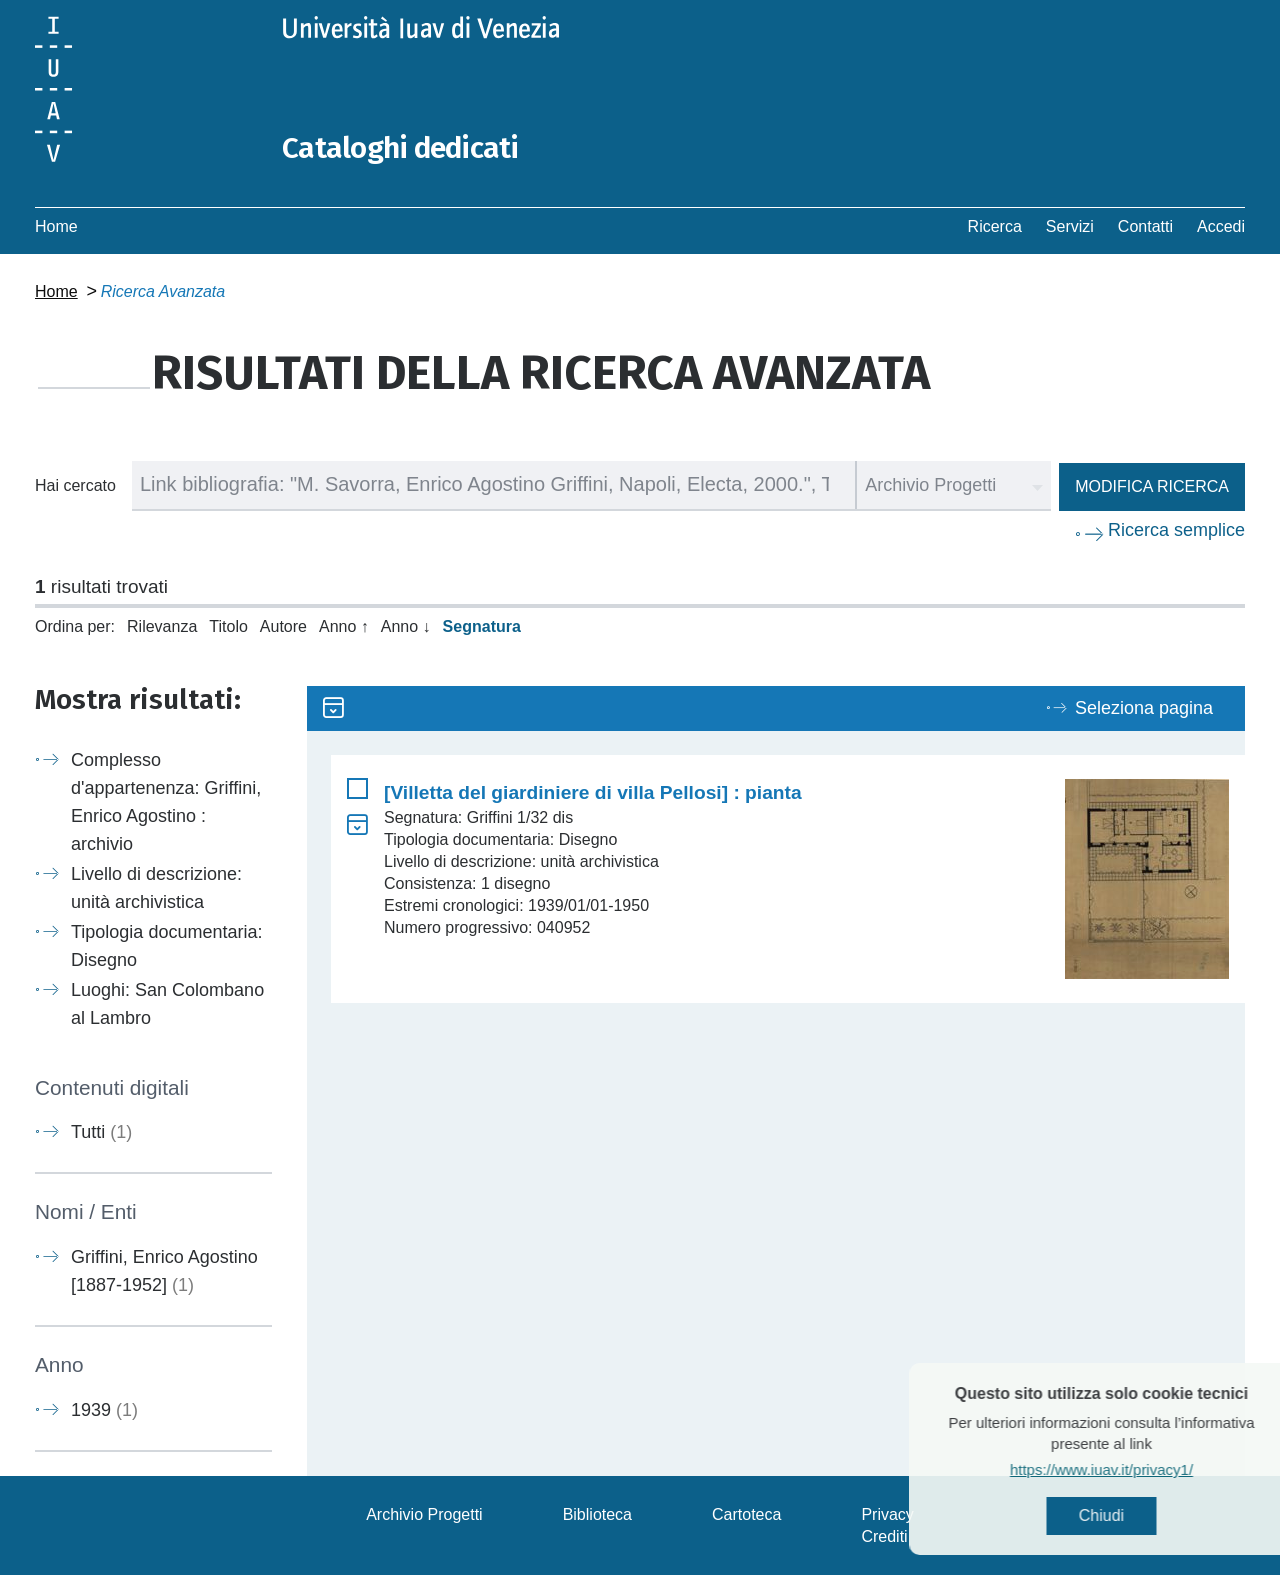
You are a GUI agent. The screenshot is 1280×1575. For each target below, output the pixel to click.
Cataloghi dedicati (402, 148)
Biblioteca (597, 1513)
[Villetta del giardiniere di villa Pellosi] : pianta (593, 791)
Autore (283, 625)
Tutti (101, 1132)
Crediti (884, 1535)
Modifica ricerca (1152, 485)
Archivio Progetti (424, 1513)
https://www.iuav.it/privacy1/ (1135, 1469)
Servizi (1070, 225)
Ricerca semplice (1176, 529)
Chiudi (1135, 1515)
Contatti (1145, 225)
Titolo (228, 625)
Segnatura (482, 625)
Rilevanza (162, 625)
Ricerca (995, 225)
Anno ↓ (406, 625)
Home (56, 225)
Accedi (1221, 225)
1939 (104, 1409)
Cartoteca (746, 1513)
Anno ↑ (344, 625)
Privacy (887, 1513)
